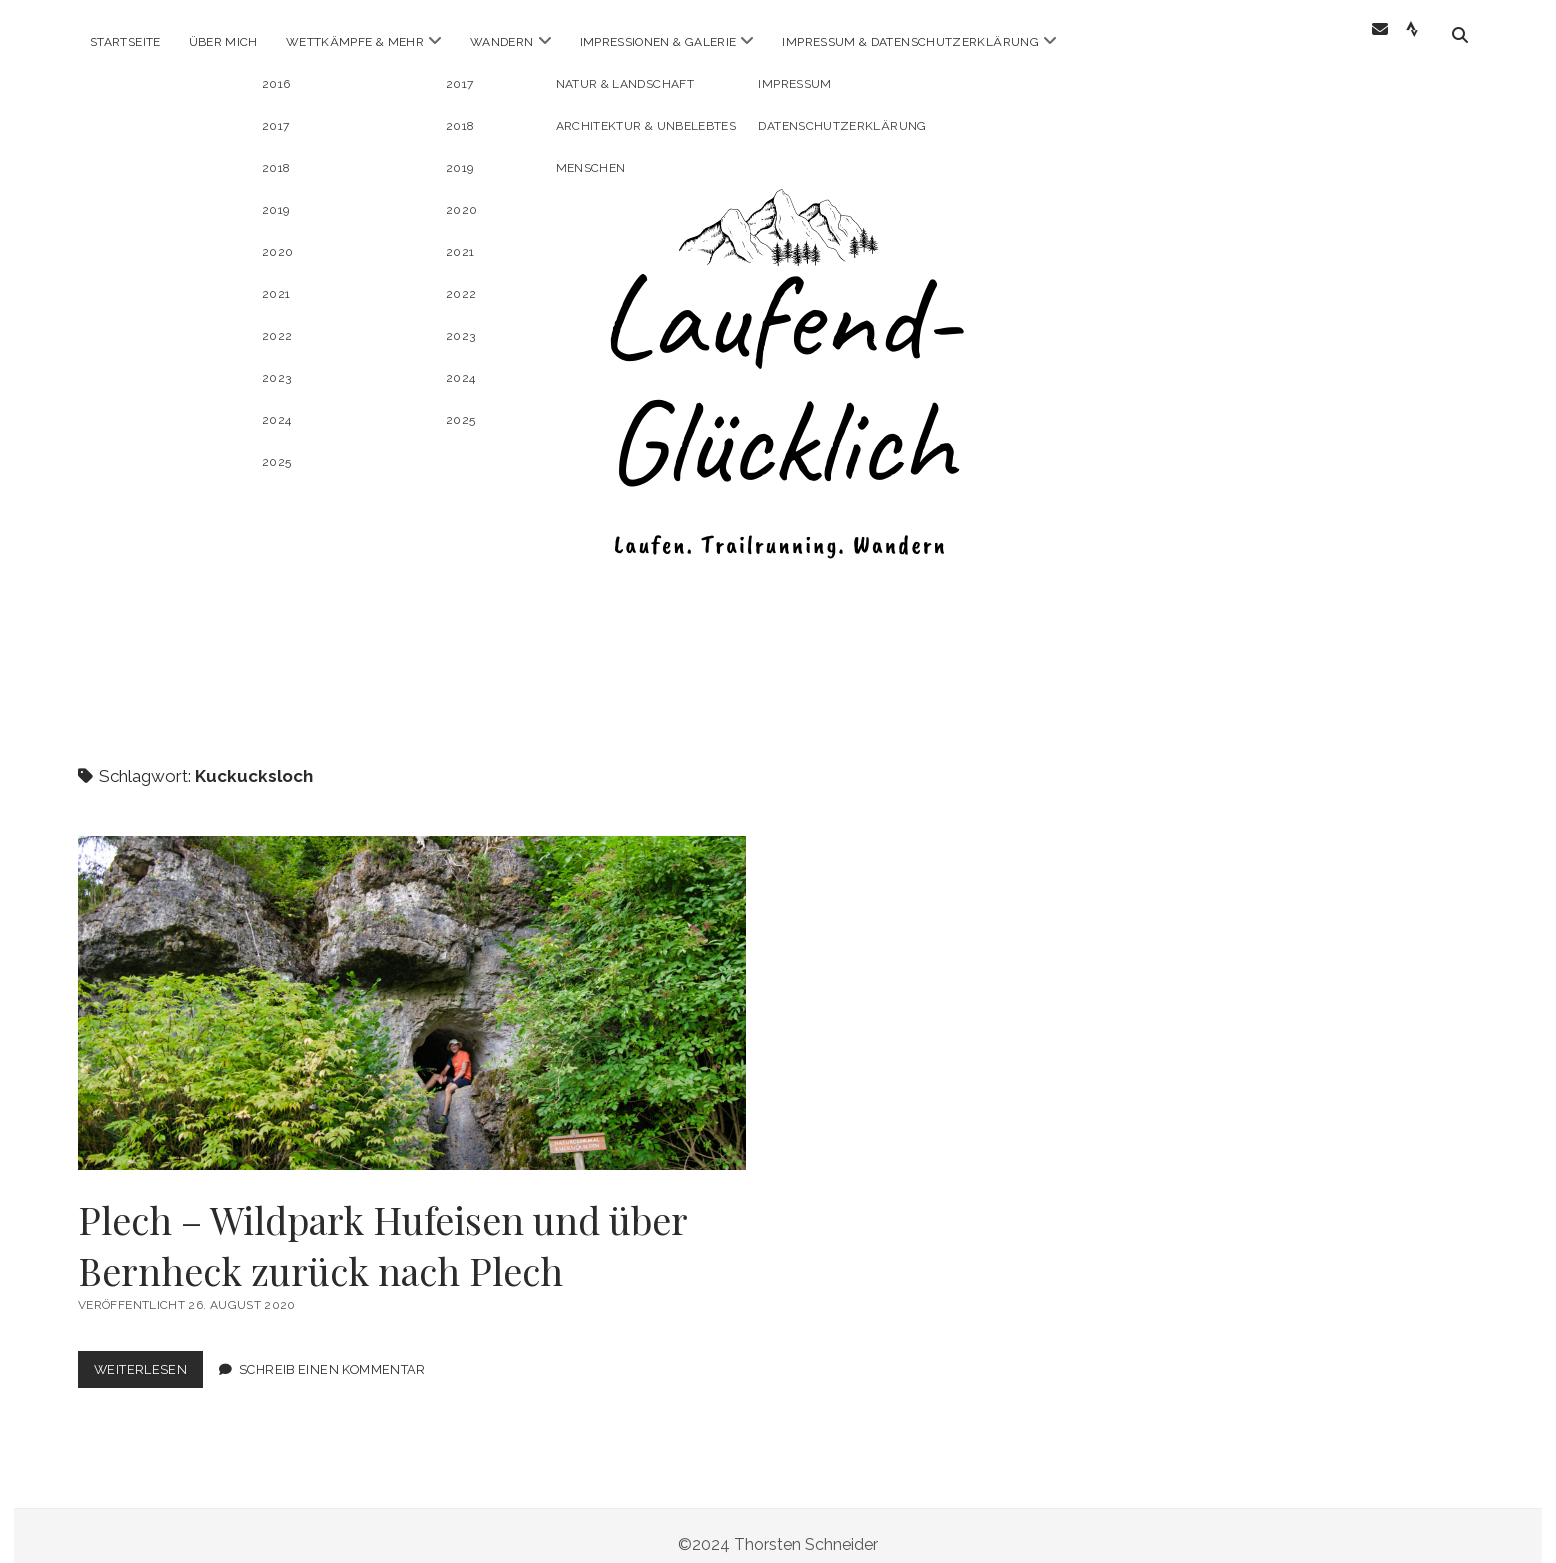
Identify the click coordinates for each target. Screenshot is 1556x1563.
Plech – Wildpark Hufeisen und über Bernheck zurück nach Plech (412, 985)
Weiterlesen (148, 1355)
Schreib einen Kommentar (332, 1351)
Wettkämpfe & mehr (355, 42)
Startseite (125, 42)
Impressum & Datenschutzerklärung (910, 42)
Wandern (502, 42)
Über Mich (223, 42)
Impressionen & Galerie (658, 42)
